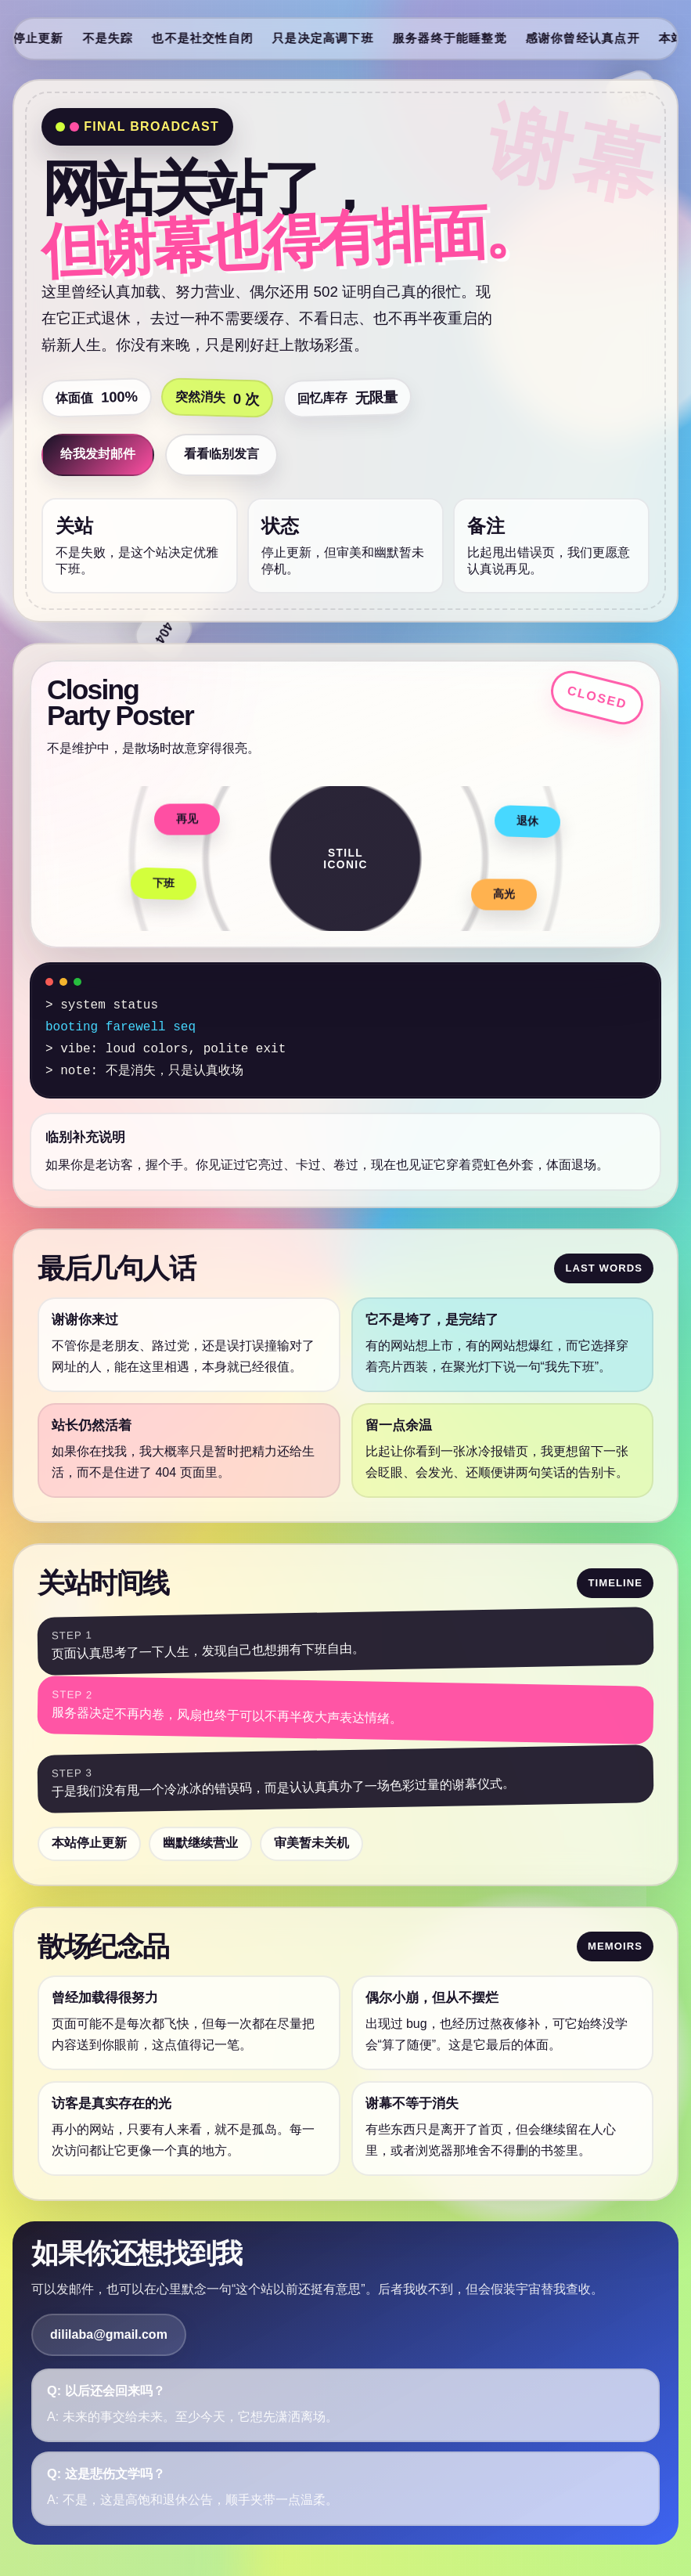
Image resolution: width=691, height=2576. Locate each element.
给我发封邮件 (97, 453)
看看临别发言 (221, 453)
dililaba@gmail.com (108, 2334)
